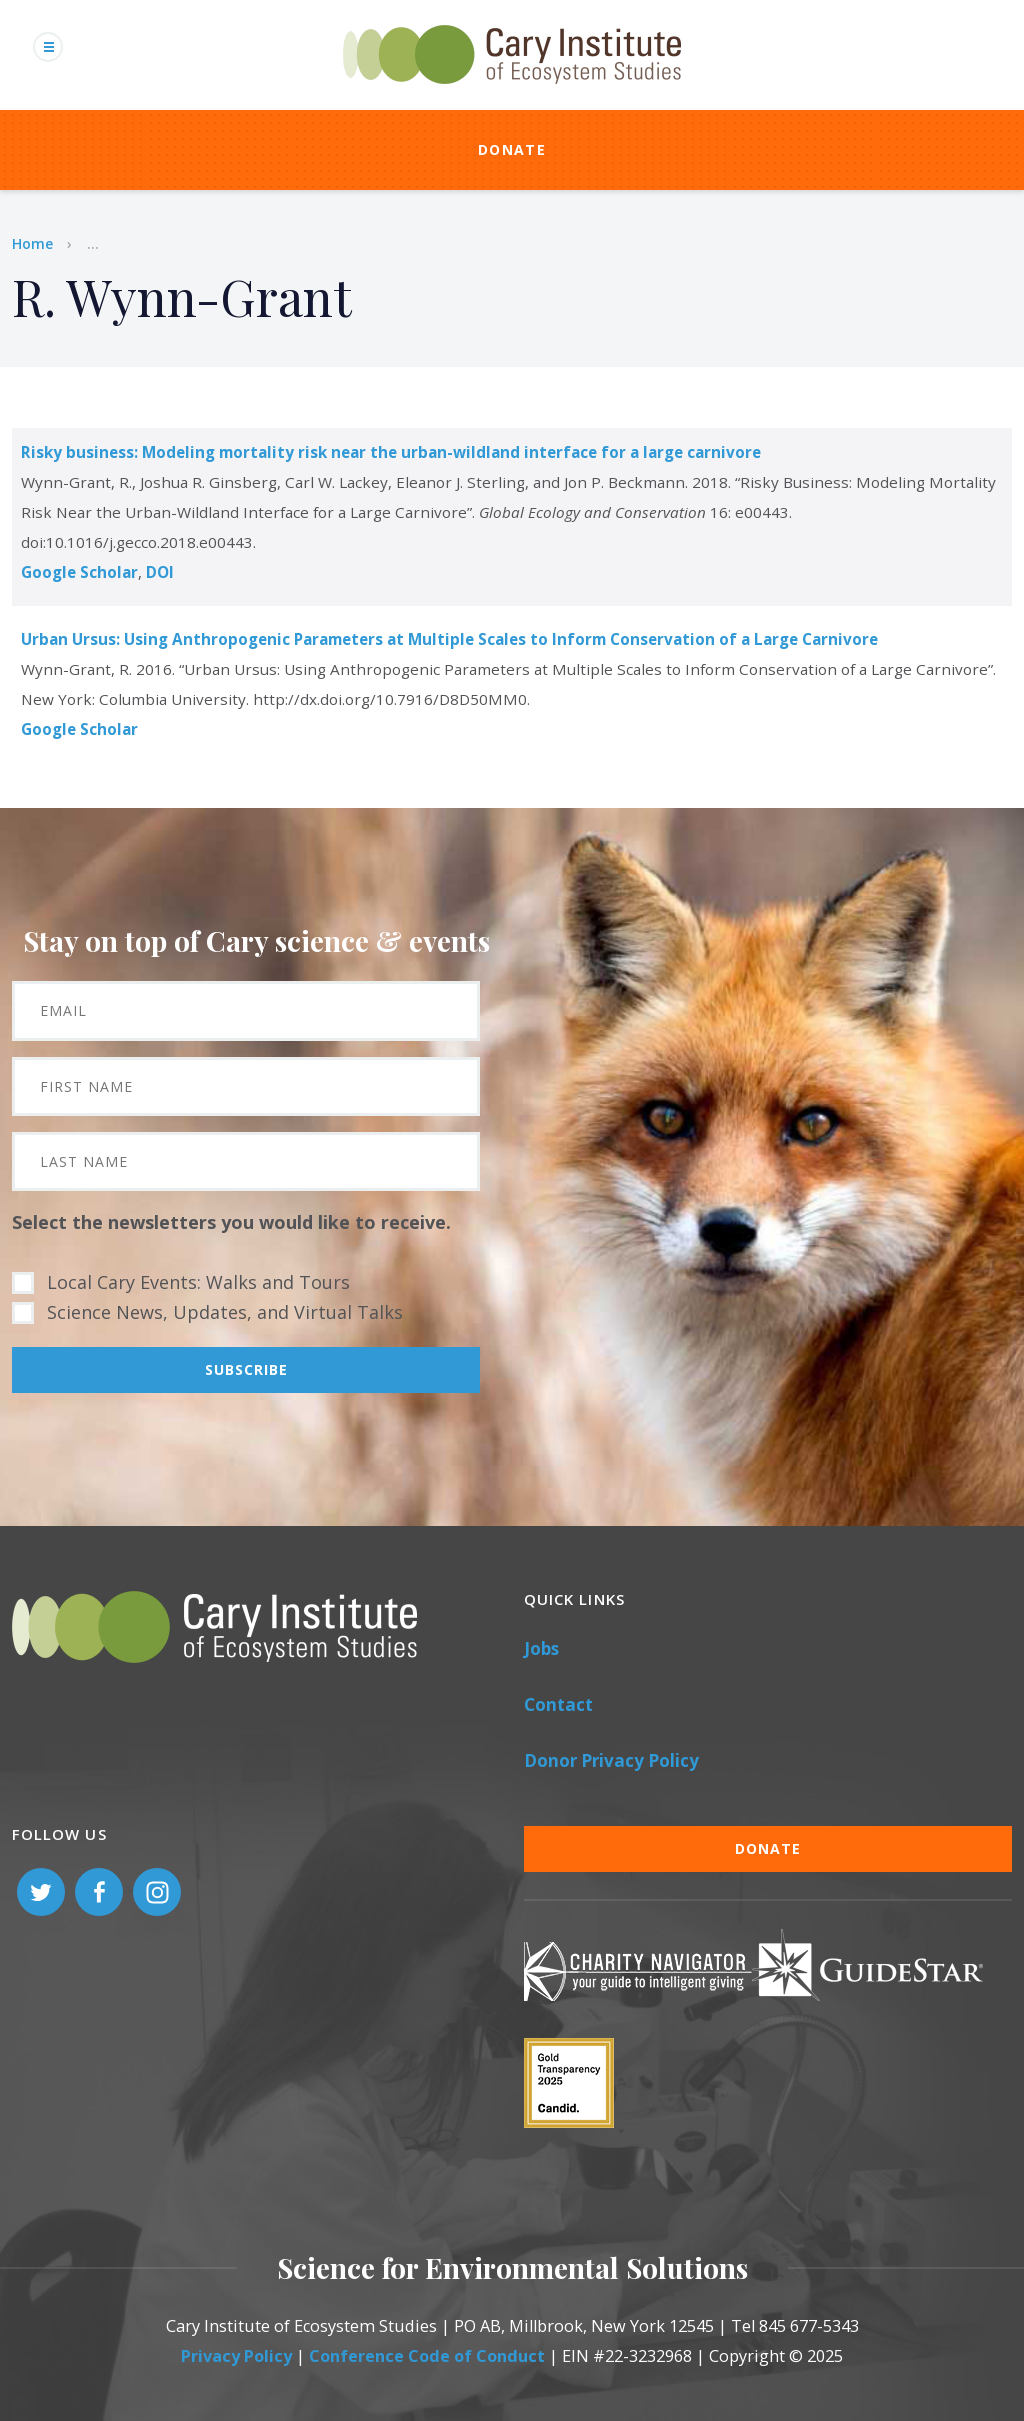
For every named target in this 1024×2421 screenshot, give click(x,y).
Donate (512, 149)
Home (32, 243)
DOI (160, 572)
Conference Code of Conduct (427, 2356)
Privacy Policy (236, 2356)
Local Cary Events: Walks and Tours (198, 1282)
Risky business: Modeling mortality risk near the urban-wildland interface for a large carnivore (391, 452)
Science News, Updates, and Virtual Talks (225, 1312)
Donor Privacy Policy (611, 1760)
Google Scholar (79, 572)
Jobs (541, 1648)
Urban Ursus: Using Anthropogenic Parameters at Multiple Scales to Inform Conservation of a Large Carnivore (449, 639)
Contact (558, 1704)
